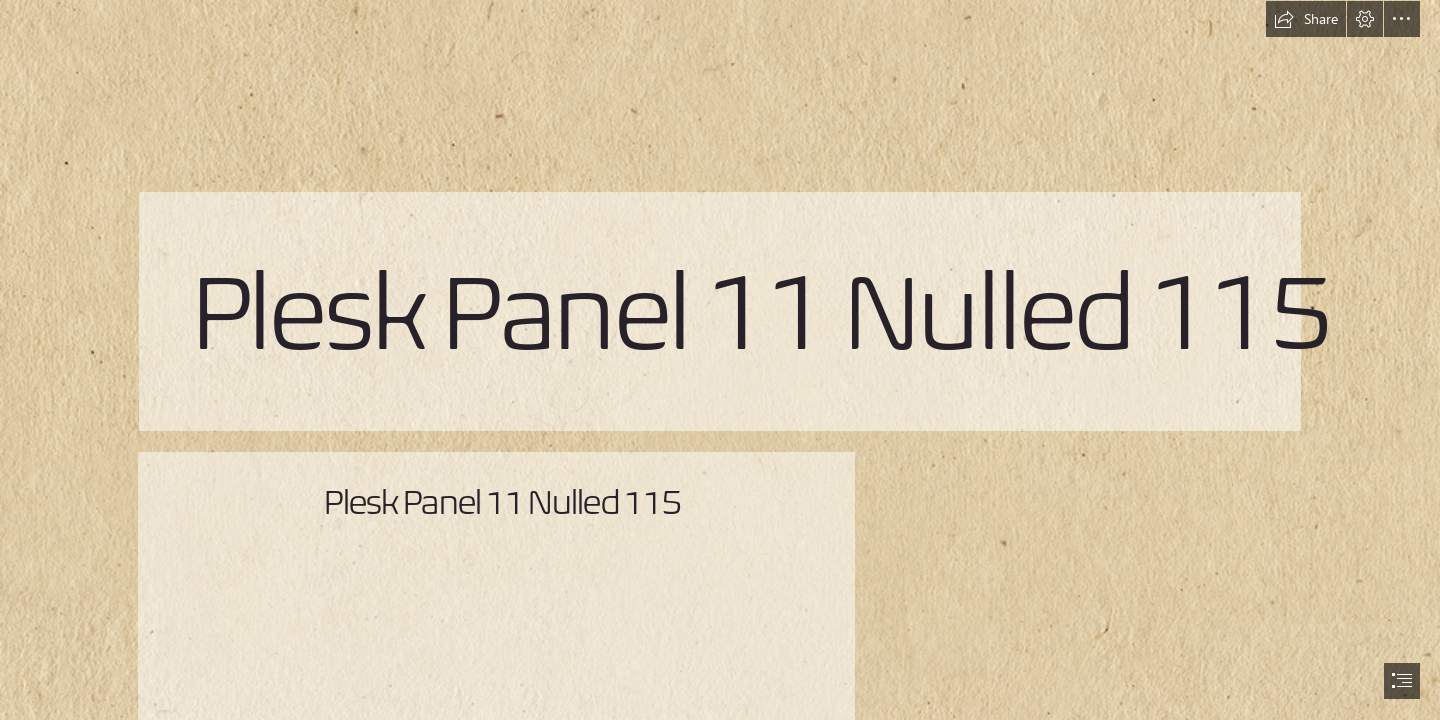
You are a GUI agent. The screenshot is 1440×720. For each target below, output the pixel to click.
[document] (720, 360)
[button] (1306, 19)
